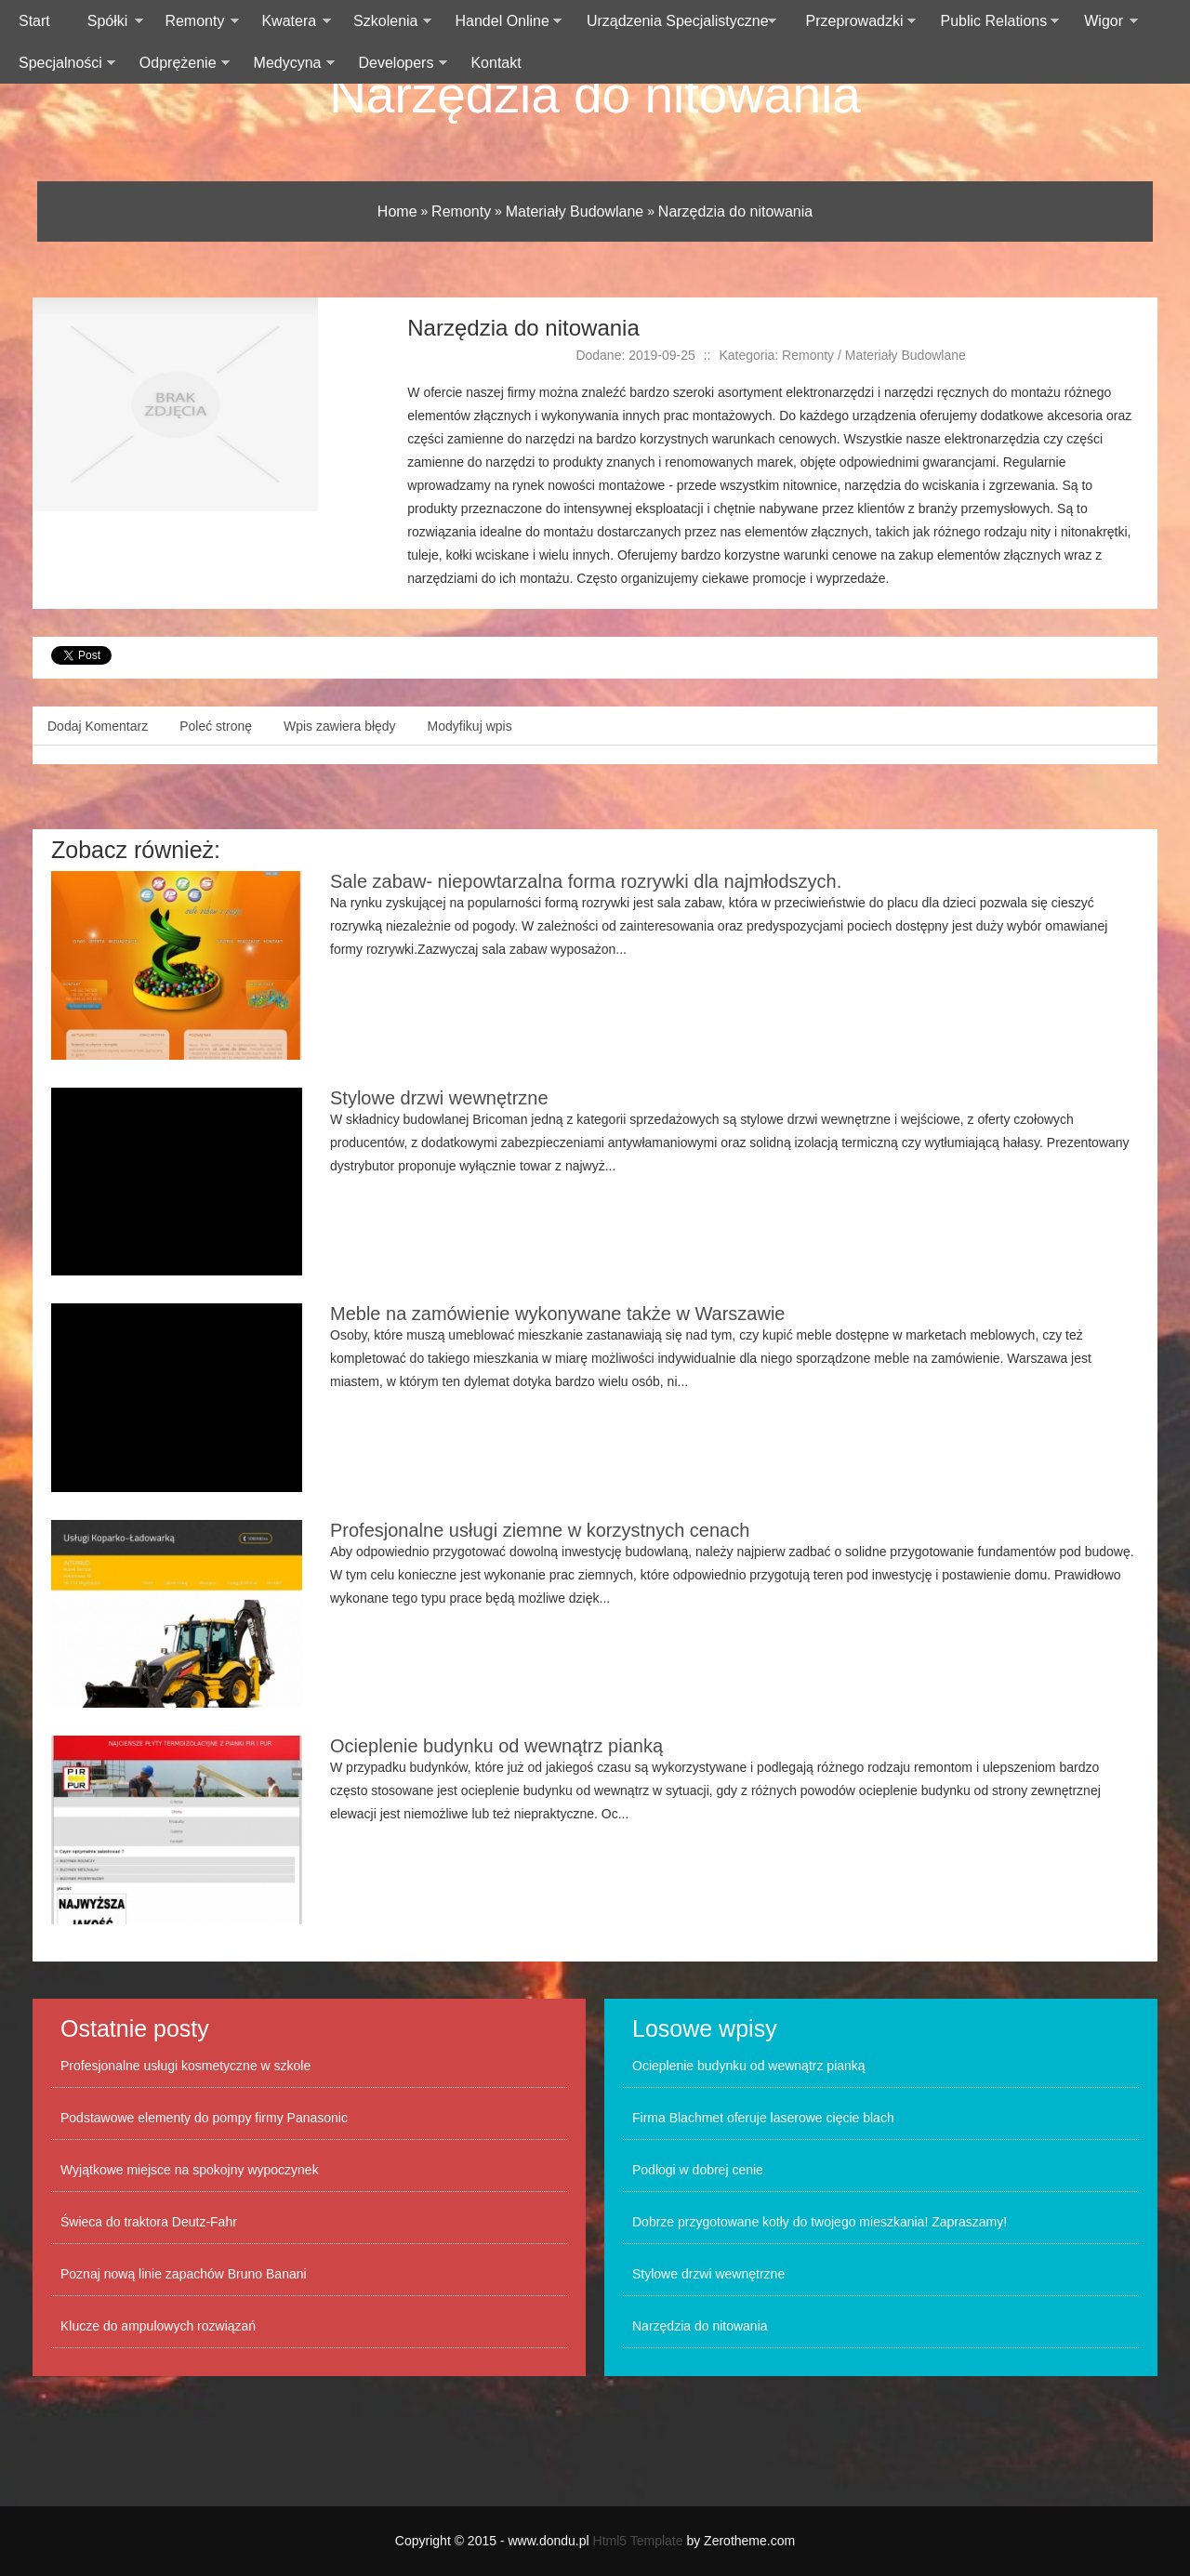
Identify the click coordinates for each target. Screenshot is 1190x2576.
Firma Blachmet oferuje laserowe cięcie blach (763, 2117)
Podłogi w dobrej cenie (697, 2169)
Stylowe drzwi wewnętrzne (439, 1098)
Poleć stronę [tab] (215, 726)
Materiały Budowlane (575, 211)
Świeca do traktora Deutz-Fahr (148, 2221)
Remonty (461, 211)
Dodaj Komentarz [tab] (97, 726)
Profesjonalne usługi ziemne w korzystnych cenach (539, 1530)
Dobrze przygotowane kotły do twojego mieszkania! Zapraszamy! (819, 2221)
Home (397, 211)
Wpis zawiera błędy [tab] (340, 726)
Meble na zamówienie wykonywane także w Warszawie (557, 1313)
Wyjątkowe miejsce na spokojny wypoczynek (189, 2169)
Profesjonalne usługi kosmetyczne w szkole (185, 2065)
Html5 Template (638, 2540)
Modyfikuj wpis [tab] (470, 726)
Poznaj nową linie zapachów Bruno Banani (183, 2273)
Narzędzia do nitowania (595, 95)
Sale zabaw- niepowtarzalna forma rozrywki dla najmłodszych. (585, 881)
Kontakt (495, 63)
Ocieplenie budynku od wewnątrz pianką (496, 1746)
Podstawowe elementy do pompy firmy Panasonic (204, 2117)
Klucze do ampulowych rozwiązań (158, 2325)
